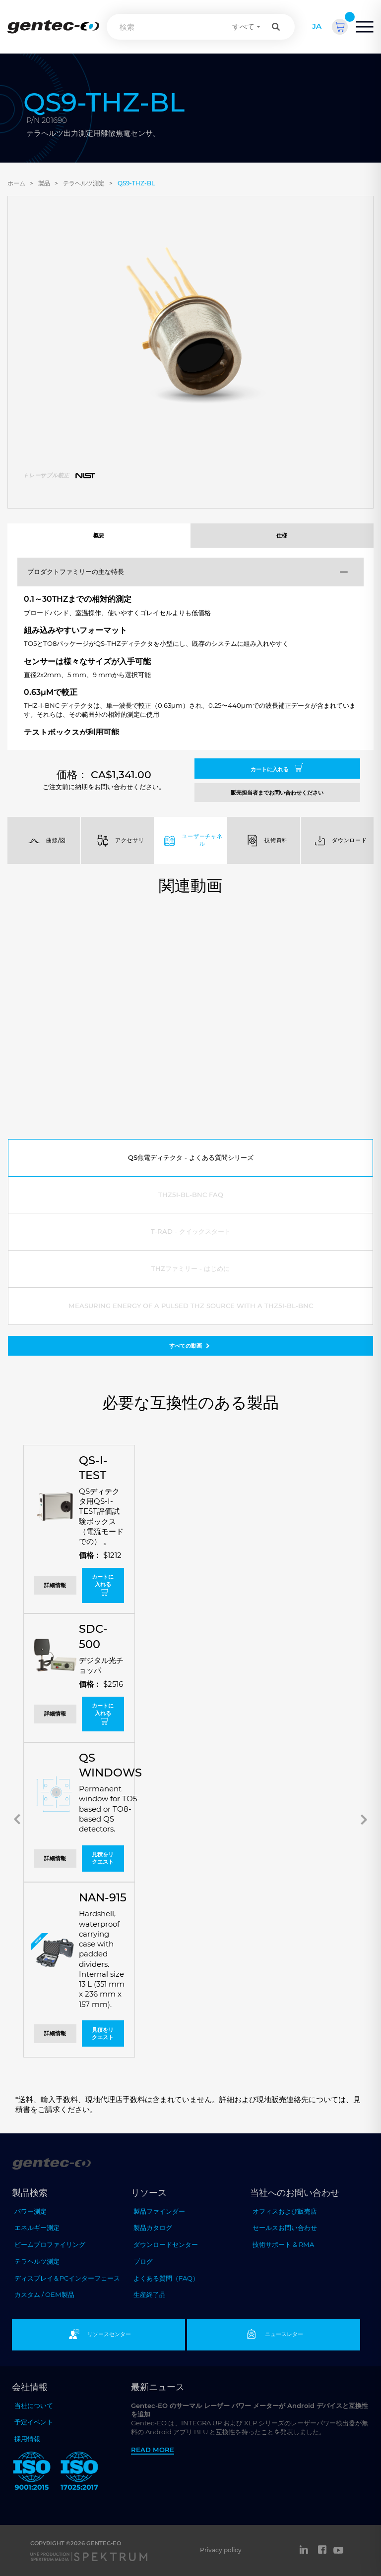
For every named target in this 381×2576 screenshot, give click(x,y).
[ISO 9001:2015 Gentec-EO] (32, 2473)
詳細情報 (55, 1585)
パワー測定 (30, 2211)
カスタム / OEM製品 (44, 2294)
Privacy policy (221, 2550)
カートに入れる (277, 768)
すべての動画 (190, 1346)
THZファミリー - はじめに (190, 1268)
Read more (152, 2450)
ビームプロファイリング (49, 2244)
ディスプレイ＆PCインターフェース (67, 2278)
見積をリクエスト (103, 1858)
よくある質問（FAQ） (166, 2278)
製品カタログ (152, 2228)
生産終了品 (149, 2294)
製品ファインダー (159, 2211)
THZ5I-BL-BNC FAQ (190, 1195)
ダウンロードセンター (165, 2244)
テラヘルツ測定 (84, 183)
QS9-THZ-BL (136, 183)
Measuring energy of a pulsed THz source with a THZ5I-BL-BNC (190, 1306)
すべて (243, 26)
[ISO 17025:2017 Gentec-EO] (79, 2473)
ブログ (143, 2261)
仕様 (282, 535)
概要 (99, 535)
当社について (33, 2405)
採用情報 (27, 2439)
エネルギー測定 (37, 2228)
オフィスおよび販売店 (285, 2211)
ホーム (16, 183)
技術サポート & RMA (283, 2244)
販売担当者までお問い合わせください (277, 792)
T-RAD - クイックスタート (191, 1231)
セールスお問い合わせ (285, 2228)
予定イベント (33, 2422)
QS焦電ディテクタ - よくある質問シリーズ (191, 1157)
